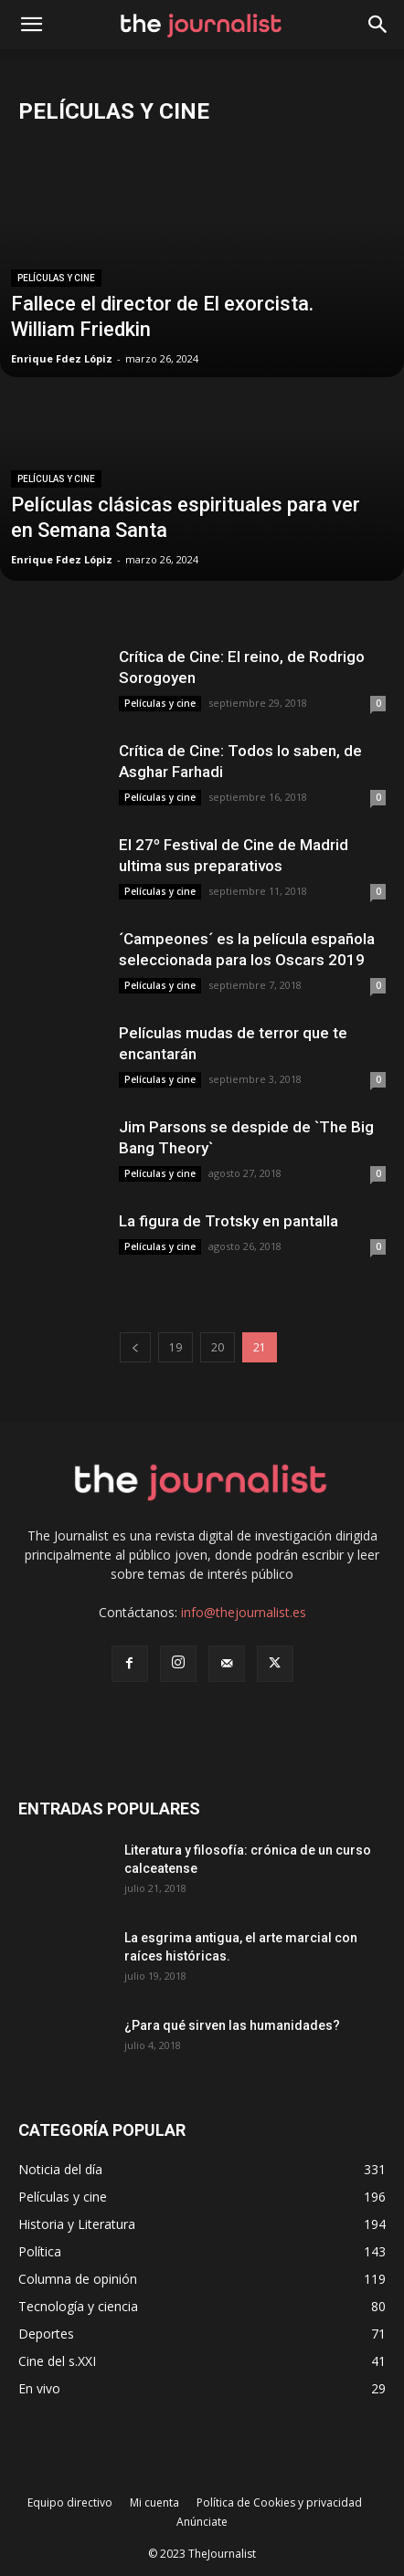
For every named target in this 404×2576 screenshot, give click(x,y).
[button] (378, 24)
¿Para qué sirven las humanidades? (232, 2025)
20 (217, 1347)
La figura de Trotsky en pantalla (228, 1221)
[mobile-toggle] (31, 24)
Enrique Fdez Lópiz (61, 358)
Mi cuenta (154, 2502)
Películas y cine (56, 278)
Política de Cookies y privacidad (279, 2502)
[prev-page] (135, 1347)
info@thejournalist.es (243, 1612)
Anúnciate (202, 2521)
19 (175, 1347)
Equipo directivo (69, 2502)
